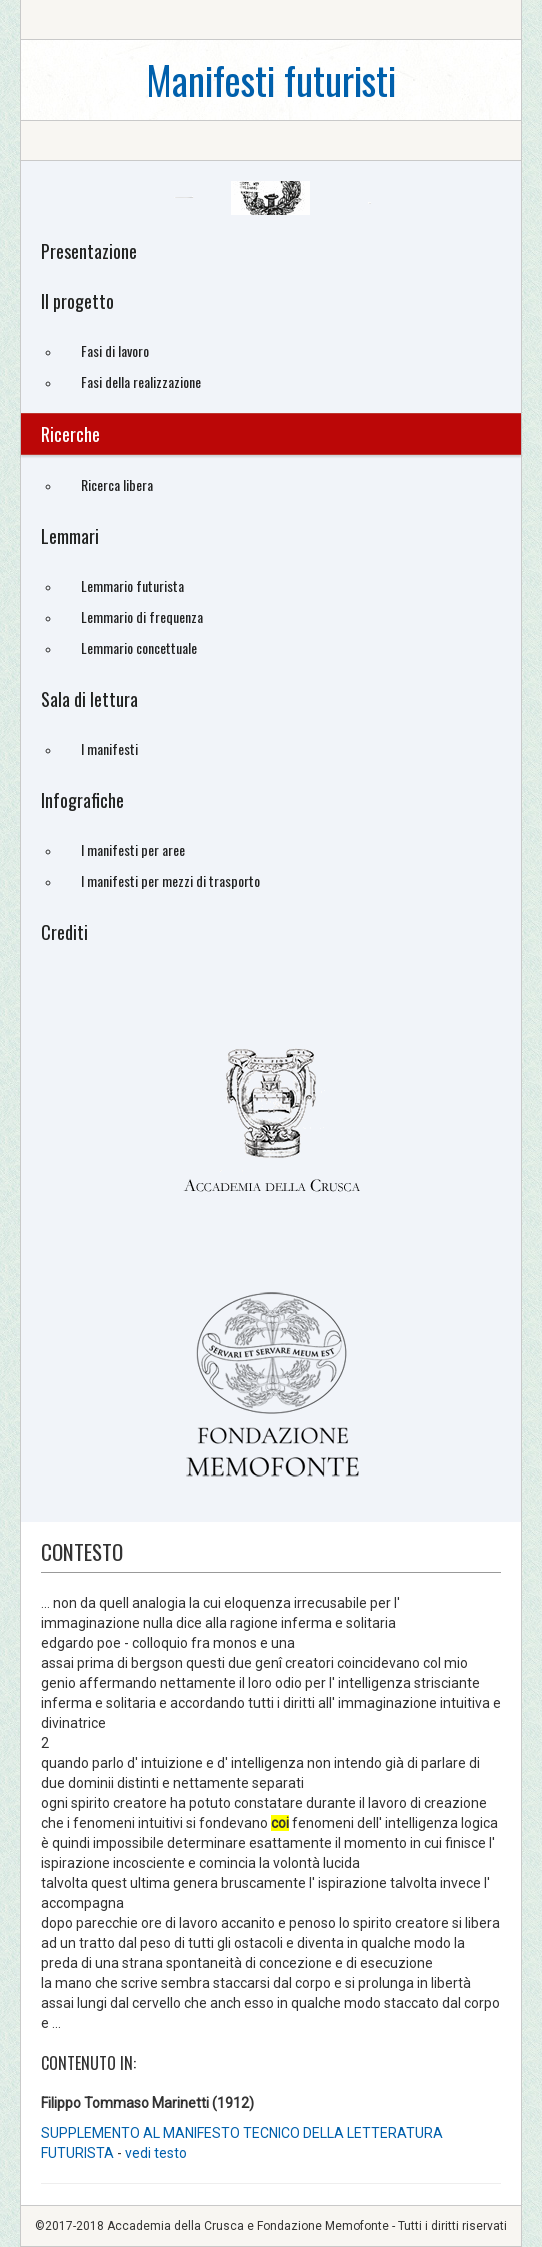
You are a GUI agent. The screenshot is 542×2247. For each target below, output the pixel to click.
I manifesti (109, 748)
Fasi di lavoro (115, 350)
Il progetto (77, 301)
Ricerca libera (117, 484)
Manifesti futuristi (271, 79)
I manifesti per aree (133, 849)
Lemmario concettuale (139, 647)
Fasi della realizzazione (141, 381)
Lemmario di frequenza (142, 616)
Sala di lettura (89, 699)
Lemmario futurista (132, 585)
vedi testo (156, 2153)
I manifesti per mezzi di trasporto (170, 880)
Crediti (64, 932)
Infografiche (82, 800)
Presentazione (89, 251)
